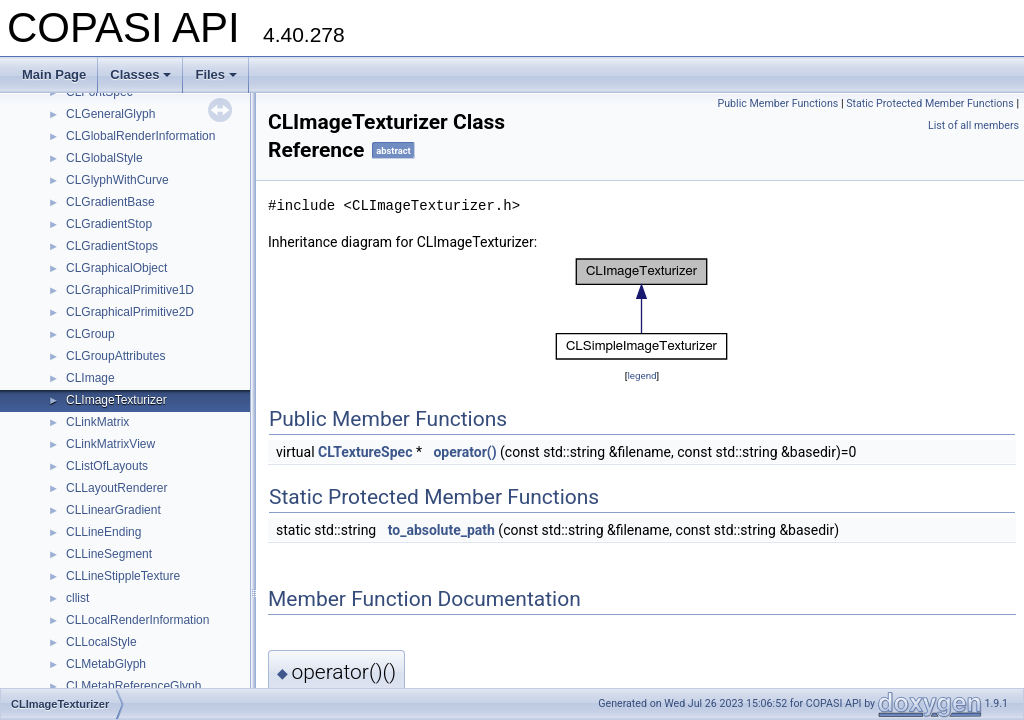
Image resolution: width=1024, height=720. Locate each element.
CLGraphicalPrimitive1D (130, 290)
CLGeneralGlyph (110, 114)
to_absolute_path (441, 530)
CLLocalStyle (101, 642)
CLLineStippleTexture (123, 576)
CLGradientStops (112, 246)
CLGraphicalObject (116, 268)
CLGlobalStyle (104, 158)
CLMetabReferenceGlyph (133, 686)
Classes (140, 74)
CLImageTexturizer (116, 400)
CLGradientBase (110, 202)
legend (641, 375)
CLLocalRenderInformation (137, 620)
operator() (464, 452)
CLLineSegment (109, 554)
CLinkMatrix (97, 422)
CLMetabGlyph (106, 664)
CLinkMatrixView (110, 444)
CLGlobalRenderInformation (140, 136)
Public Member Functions (777, 103)
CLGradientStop (109, 224)
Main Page (54, 74)
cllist (77, 598)
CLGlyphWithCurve (117, 180)
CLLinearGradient (113, 510)
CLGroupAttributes (115, 356)
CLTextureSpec (365, 452)
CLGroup (90, 334)
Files (216, 74)
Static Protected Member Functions (930, 103)
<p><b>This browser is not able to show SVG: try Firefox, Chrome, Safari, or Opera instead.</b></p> (642, 309)
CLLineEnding (103, 532)
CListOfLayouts (107, 466)
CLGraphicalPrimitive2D (130, 312)
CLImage (90, 378)
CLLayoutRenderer (116, 488)
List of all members (973, 125)
